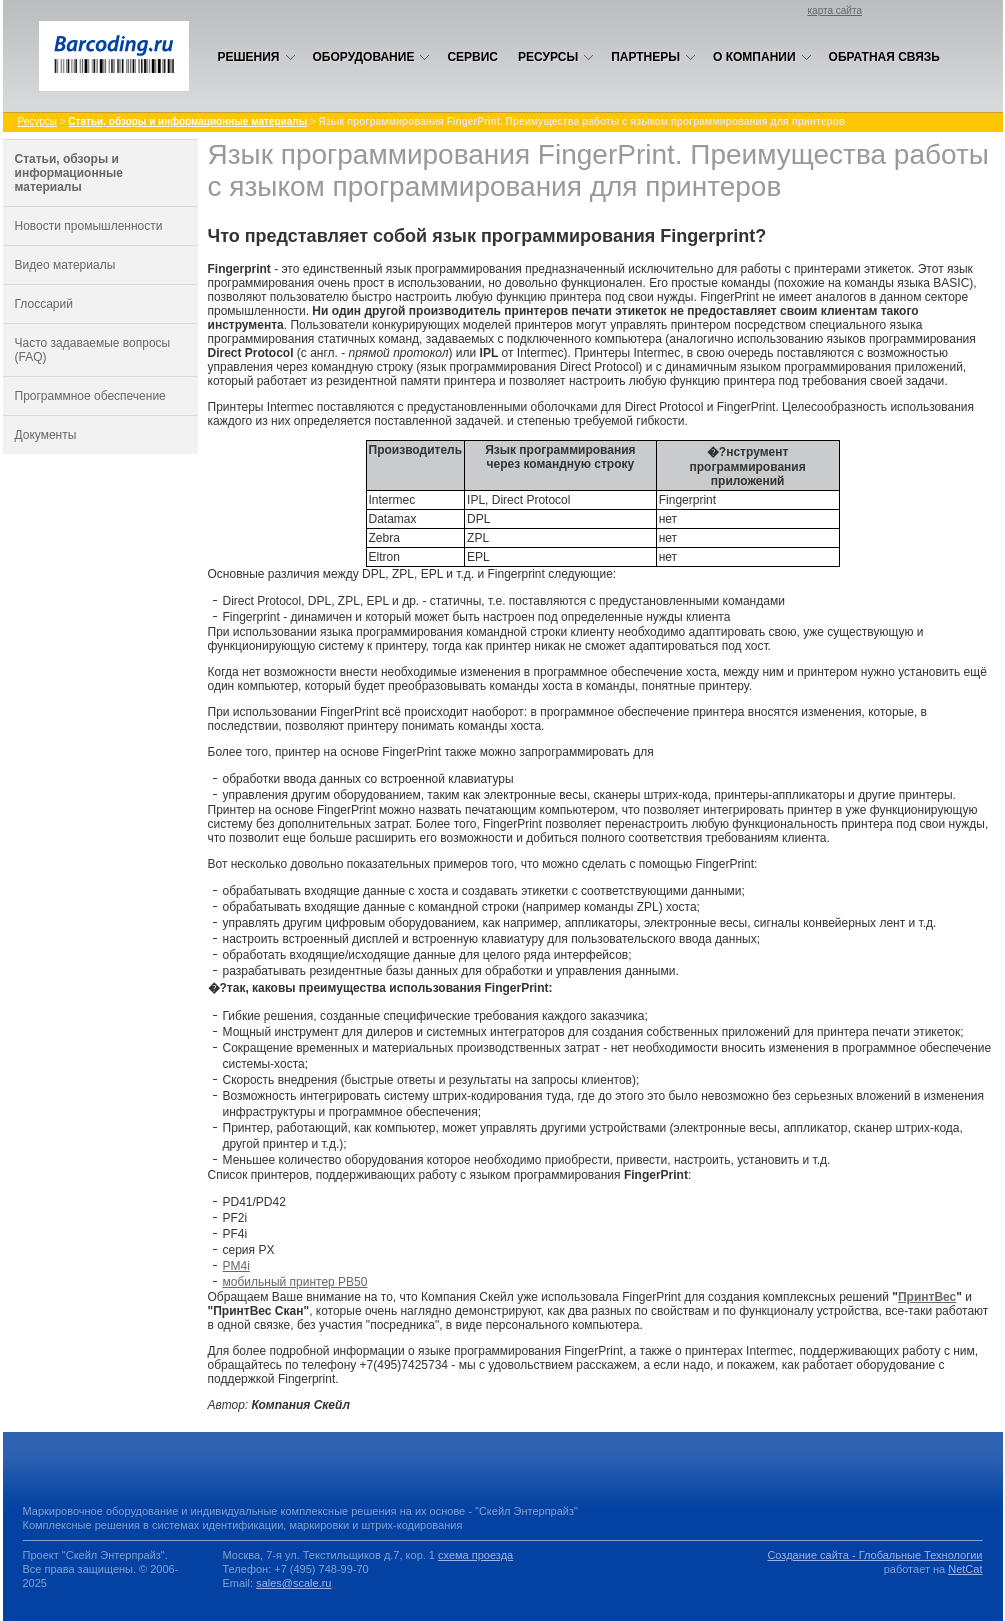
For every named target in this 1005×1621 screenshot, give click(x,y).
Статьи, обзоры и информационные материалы (69, 173)
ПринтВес (927, 1297)
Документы (46, 435)
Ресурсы (556, 57)
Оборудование (372, 57)
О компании (762, 57)
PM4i (236, 1266)
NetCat (965, 1569)
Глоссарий (44, 304)
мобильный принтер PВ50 (295, 1282)
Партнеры (653, 57)
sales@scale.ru (293, 1583)
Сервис (472, 57)
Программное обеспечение (90, 396)
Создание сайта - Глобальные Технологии (874, 1555)
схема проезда (475, 1555)
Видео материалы (65, 265)
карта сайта (835, 10)
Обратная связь (884, 57)
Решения (257, 57)
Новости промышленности (89, 226)
